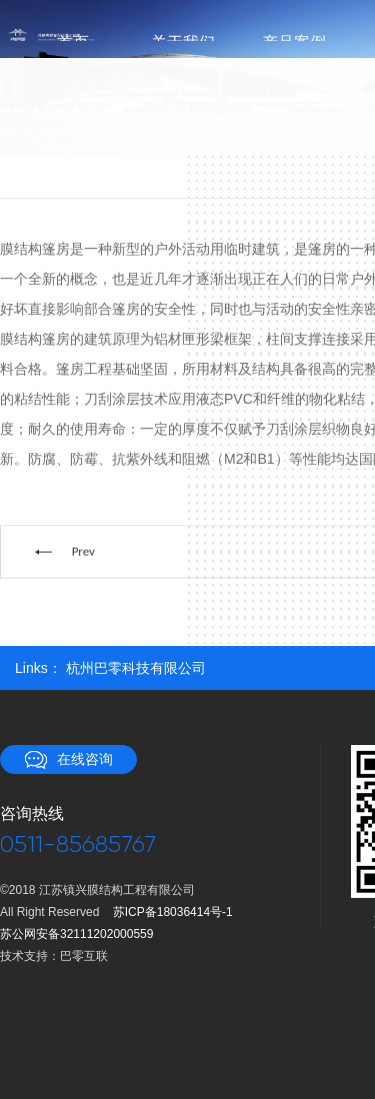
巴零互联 (84, 956)
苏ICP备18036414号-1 (173, 912)
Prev (83, 553)
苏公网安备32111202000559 (76, 934)
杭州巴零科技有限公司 (136, 668)
